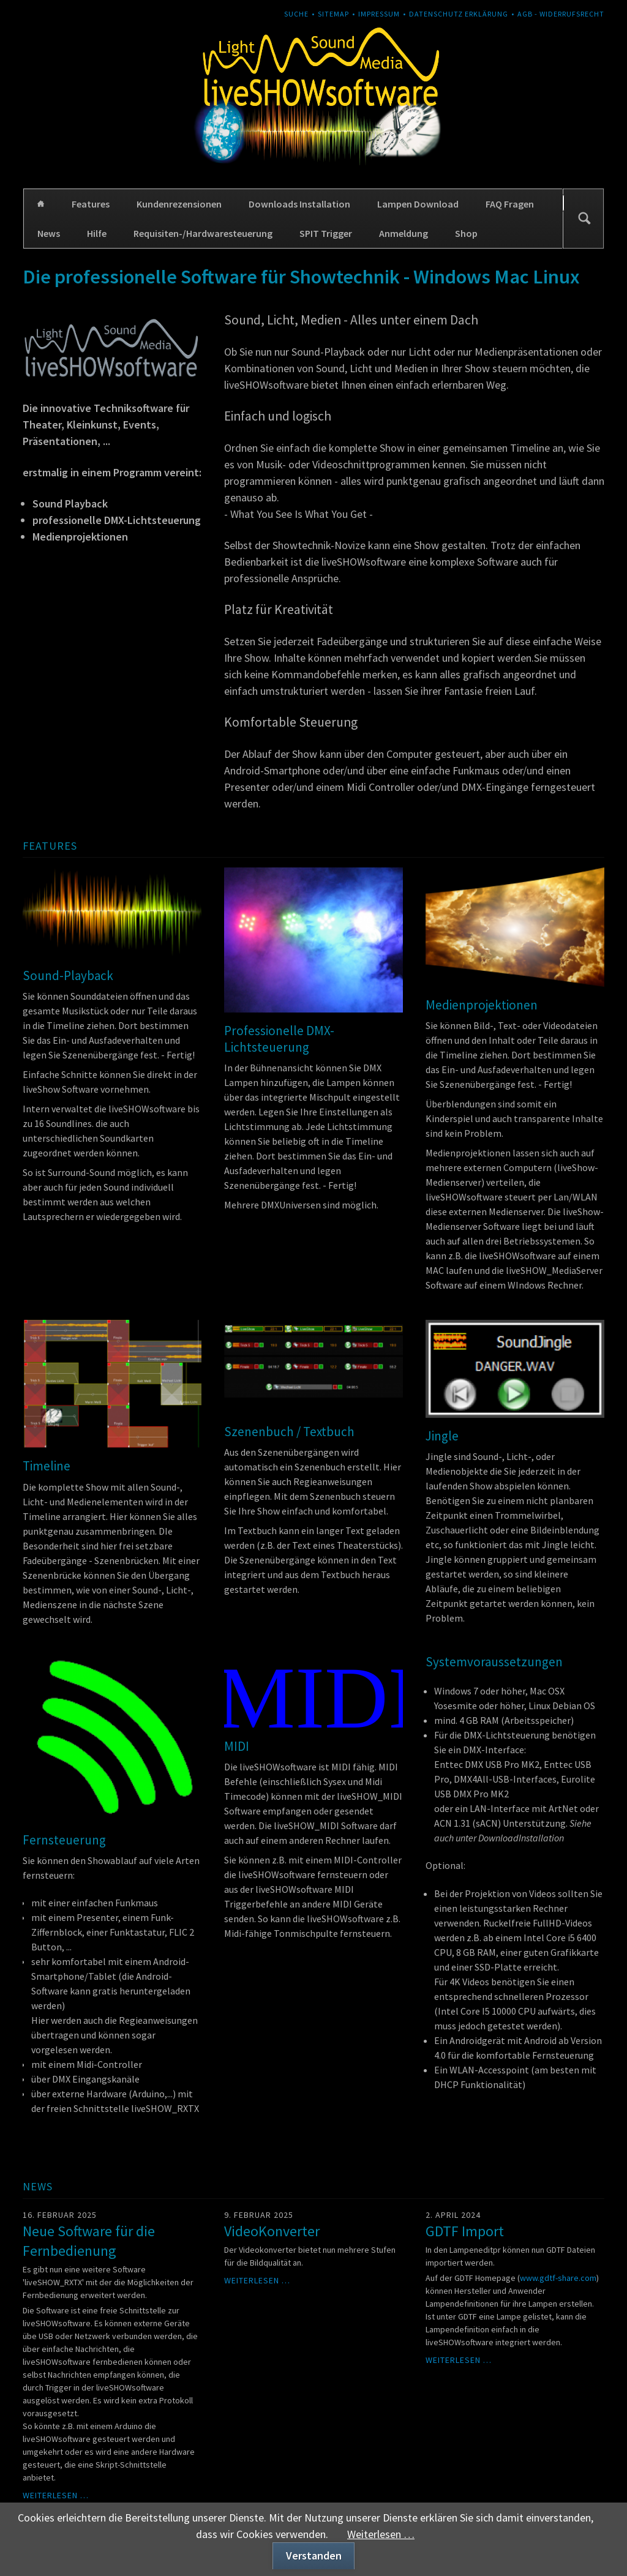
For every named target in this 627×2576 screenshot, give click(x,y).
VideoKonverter (272, 2231)
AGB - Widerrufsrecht (560, 13)
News (48, 233)
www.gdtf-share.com (558, 2277)
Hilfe (97, 233)
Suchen (584, 219)
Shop (466, 233)
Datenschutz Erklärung (458, 13)
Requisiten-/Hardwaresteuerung (202, 233)
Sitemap (333, 13)
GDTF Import (465, 2231)
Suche (296, 13)
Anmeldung (403, 233)
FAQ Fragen (510, 204)
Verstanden (314, 2555)
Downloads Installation (299, 204)
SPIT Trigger (325, 233)
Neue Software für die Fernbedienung (89, 2241)
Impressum (379, 13)
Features (91, 204)
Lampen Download (418, 204)
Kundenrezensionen (179, 204)
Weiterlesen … (56, 2495)
